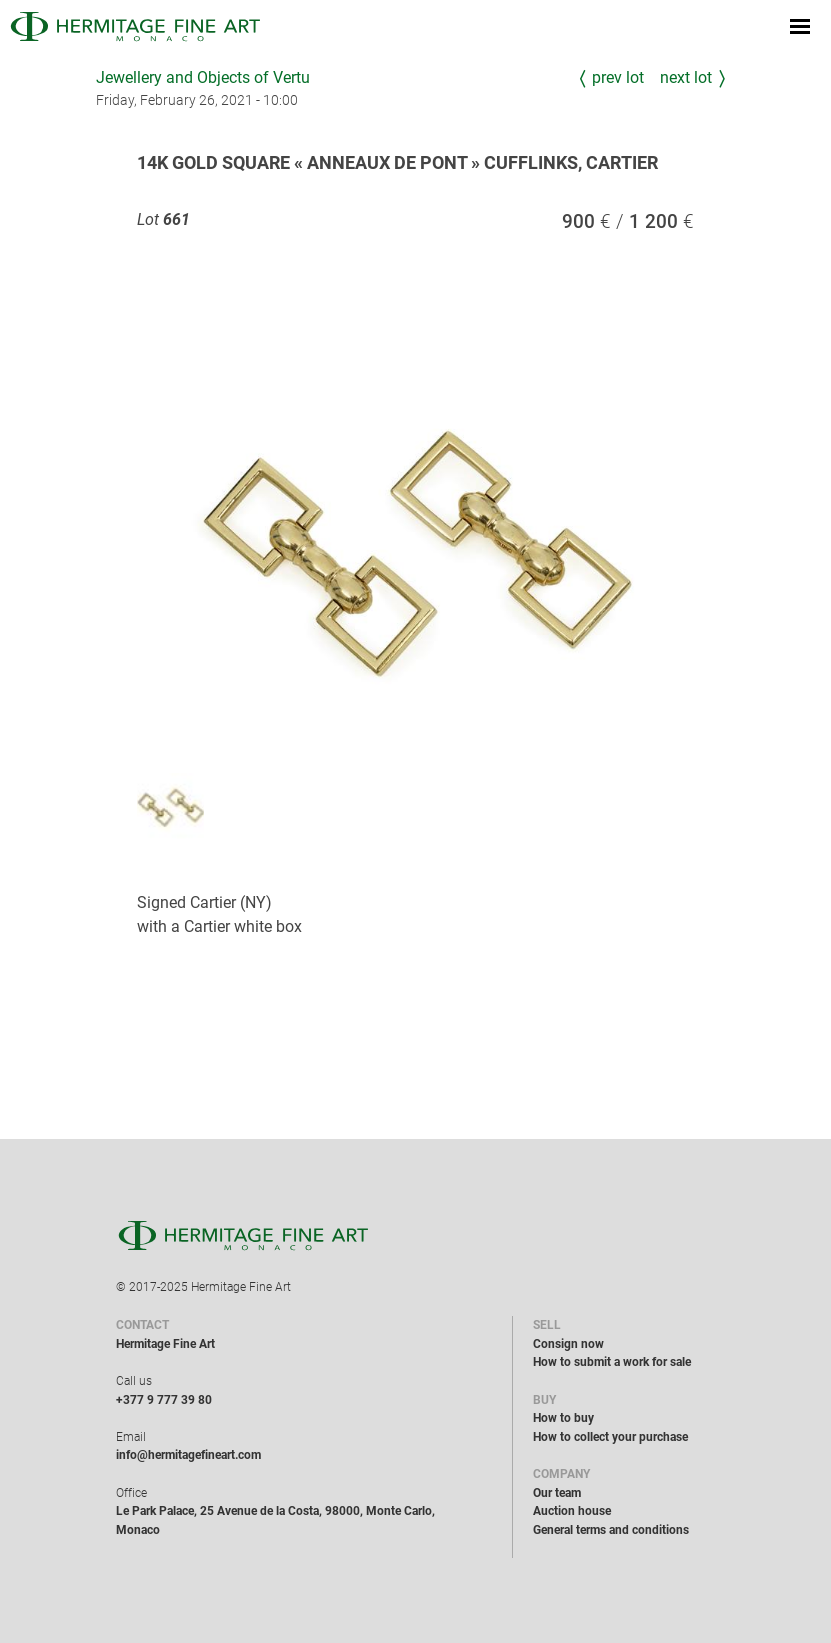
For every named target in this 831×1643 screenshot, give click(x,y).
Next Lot (686, 77)
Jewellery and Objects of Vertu (203, 77)
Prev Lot (618, 77)
